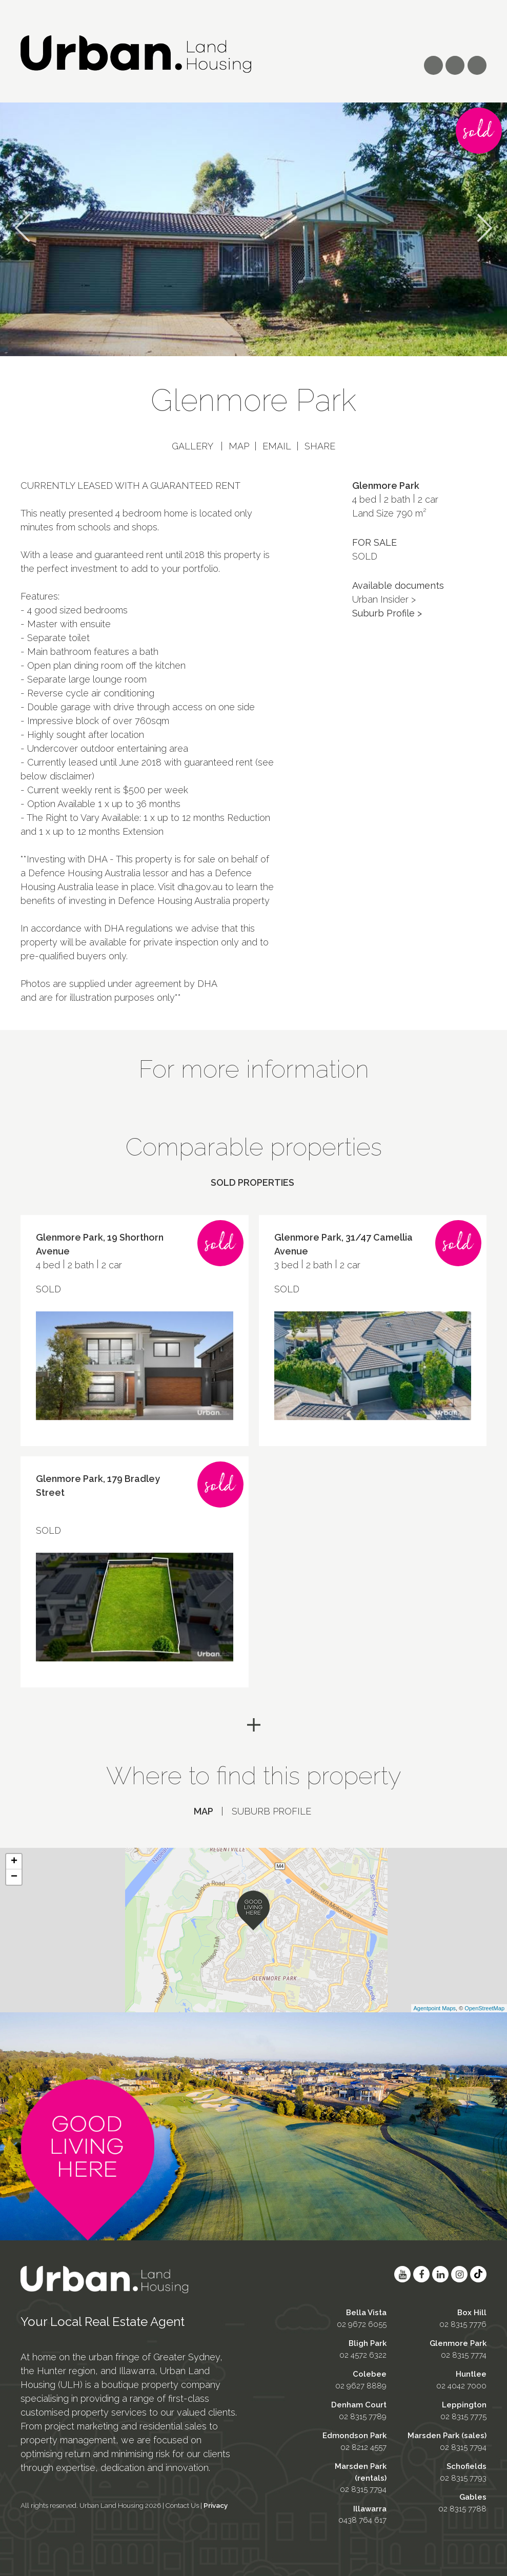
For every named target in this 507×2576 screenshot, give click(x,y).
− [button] (14, 1873)
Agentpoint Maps (435, 2004)
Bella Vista (366, 2308)
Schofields (466, 2462)
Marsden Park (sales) (447, 2431)
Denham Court (359, 2400)
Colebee (370, 2370)
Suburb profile (271, 1811)
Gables (472, 2493)
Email (276, 446)
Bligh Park (368, 2339)
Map (239, 446)
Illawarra (370, 2504)
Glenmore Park (458, 2339)
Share (320, 446)
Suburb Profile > (387, 613)
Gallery (192, 446)
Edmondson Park (354, 2431)
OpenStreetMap (484, 2004)
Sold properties (252, 1182)
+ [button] (14, 1857)
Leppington (464, 2400)
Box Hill (471, 2308)
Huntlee (471, 2370)
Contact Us (182, 2501)
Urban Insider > (384, 599)
